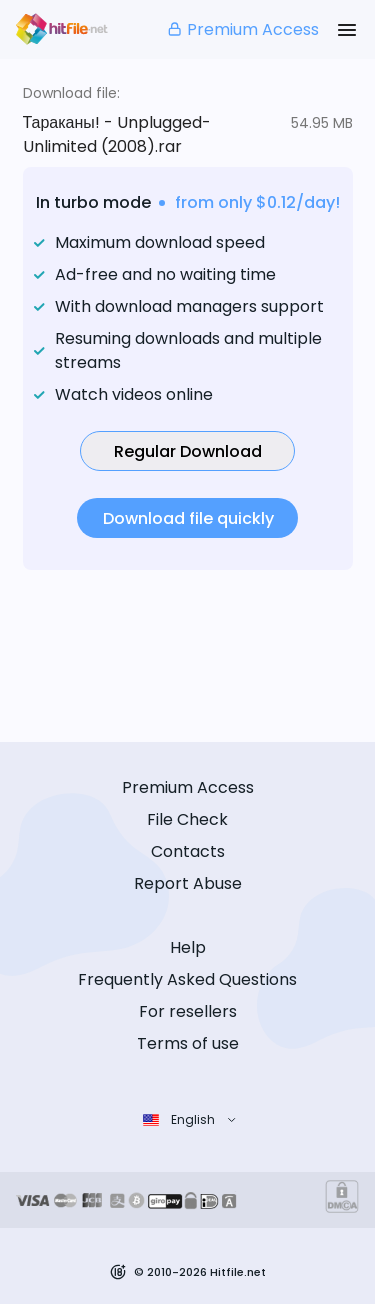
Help (188, 947)
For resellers (188, 1011)
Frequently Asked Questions (187, 979)
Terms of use (188, 1043)
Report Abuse (188, 883)
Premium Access (242, 29)
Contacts (188, 851)
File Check (187, 819)
